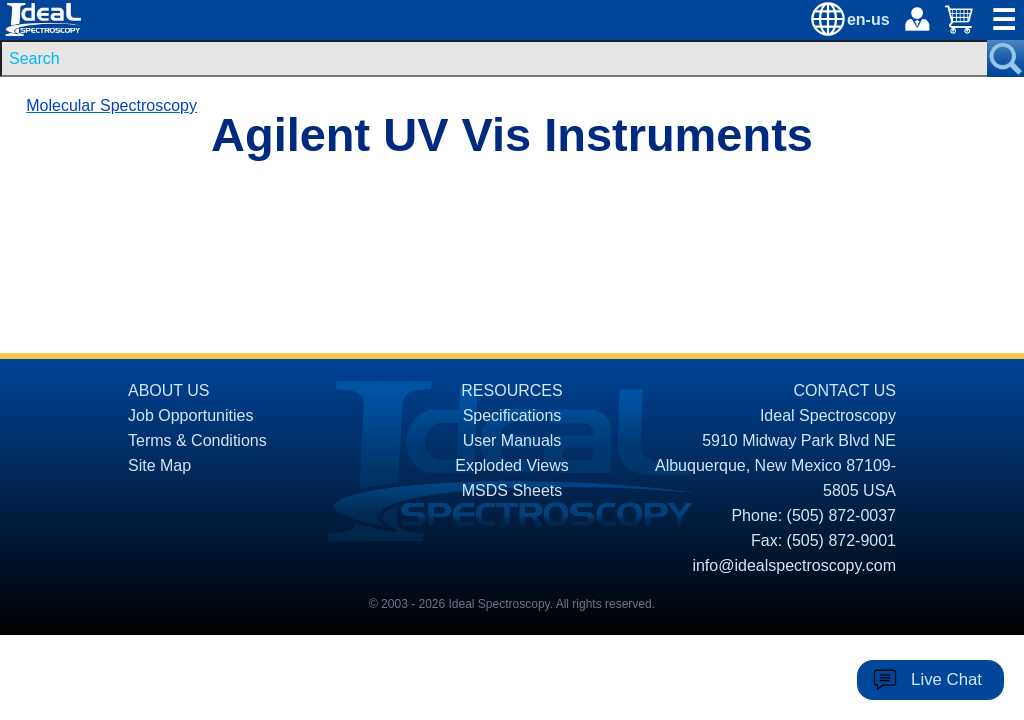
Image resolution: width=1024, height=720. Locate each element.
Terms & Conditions (197, 440)
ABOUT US (169, 390)
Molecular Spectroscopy (111, 105)
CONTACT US (844, 390)
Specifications (512, 415)
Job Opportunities (190, 415)
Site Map (159, 465)
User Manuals (512, 440)
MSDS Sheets (512, 490)
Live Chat (946, 679)
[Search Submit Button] (1005, 58)
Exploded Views (512, 465)
